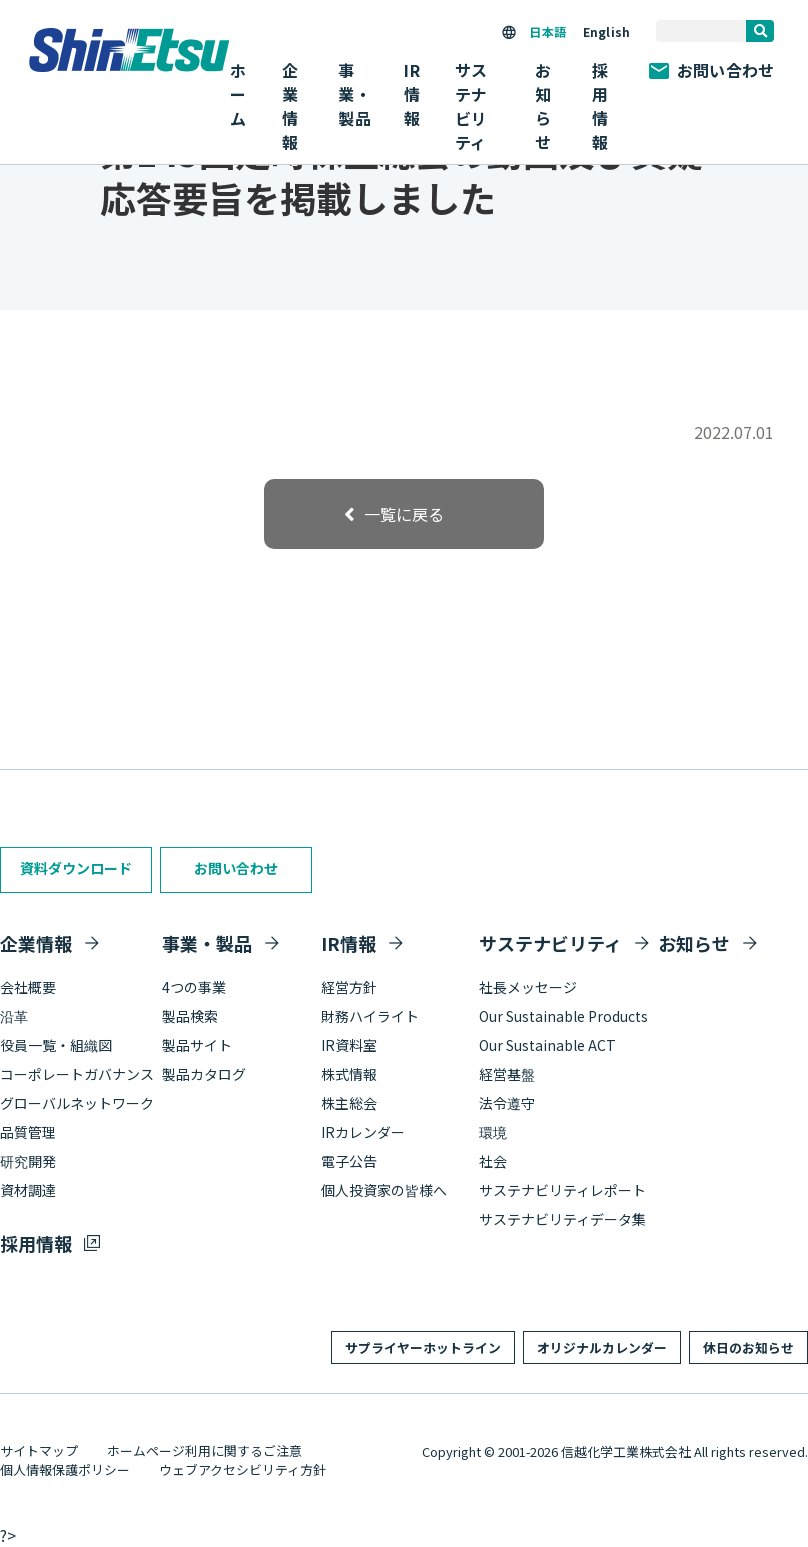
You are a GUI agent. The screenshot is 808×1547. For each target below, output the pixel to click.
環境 (493, 1132)
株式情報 (349, 1074)
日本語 (547, 31)
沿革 (14, 1016)
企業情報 (36, 943)
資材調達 (28, 1190)
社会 (493, 1161)
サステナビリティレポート (562, 1190)
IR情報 (348, 943)
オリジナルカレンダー (602, 1347)
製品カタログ (204, 1074)
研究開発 (28, 1161)
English (606, 31)
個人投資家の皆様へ (384, 1190)
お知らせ (543, 106)
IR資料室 (349, 1045)
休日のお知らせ (748, 1347)
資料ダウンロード (76, 868)
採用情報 (600, 106)
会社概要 (28, 987)
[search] (760, 31)
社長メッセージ (528, 987)
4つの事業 (194, 987)
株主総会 (349, 1103)
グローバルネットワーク (77, 1103)
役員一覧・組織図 (56, 1045)
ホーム (238, 94)
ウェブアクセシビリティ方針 (242, 1469)
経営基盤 (507, 1074)
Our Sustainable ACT (547, 1045)
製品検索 (190, 1016)
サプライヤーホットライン (423, 1347)
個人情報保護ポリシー (65, 1469)
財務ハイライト (370, 1016)
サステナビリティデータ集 (562, 1219)
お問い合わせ (711, 70)
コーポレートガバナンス (77, 1074)
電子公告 (349, 1161)
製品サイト (197, 1045)
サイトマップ (39, 1450)
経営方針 (349, 987)
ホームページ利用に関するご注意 (204, 1450)
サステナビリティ (550, 943)
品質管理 (28, 1132)
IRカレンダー (363, 1132)
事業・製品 (207, 943)
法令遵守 (507, 1103)
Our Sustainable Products (563, 1016)
